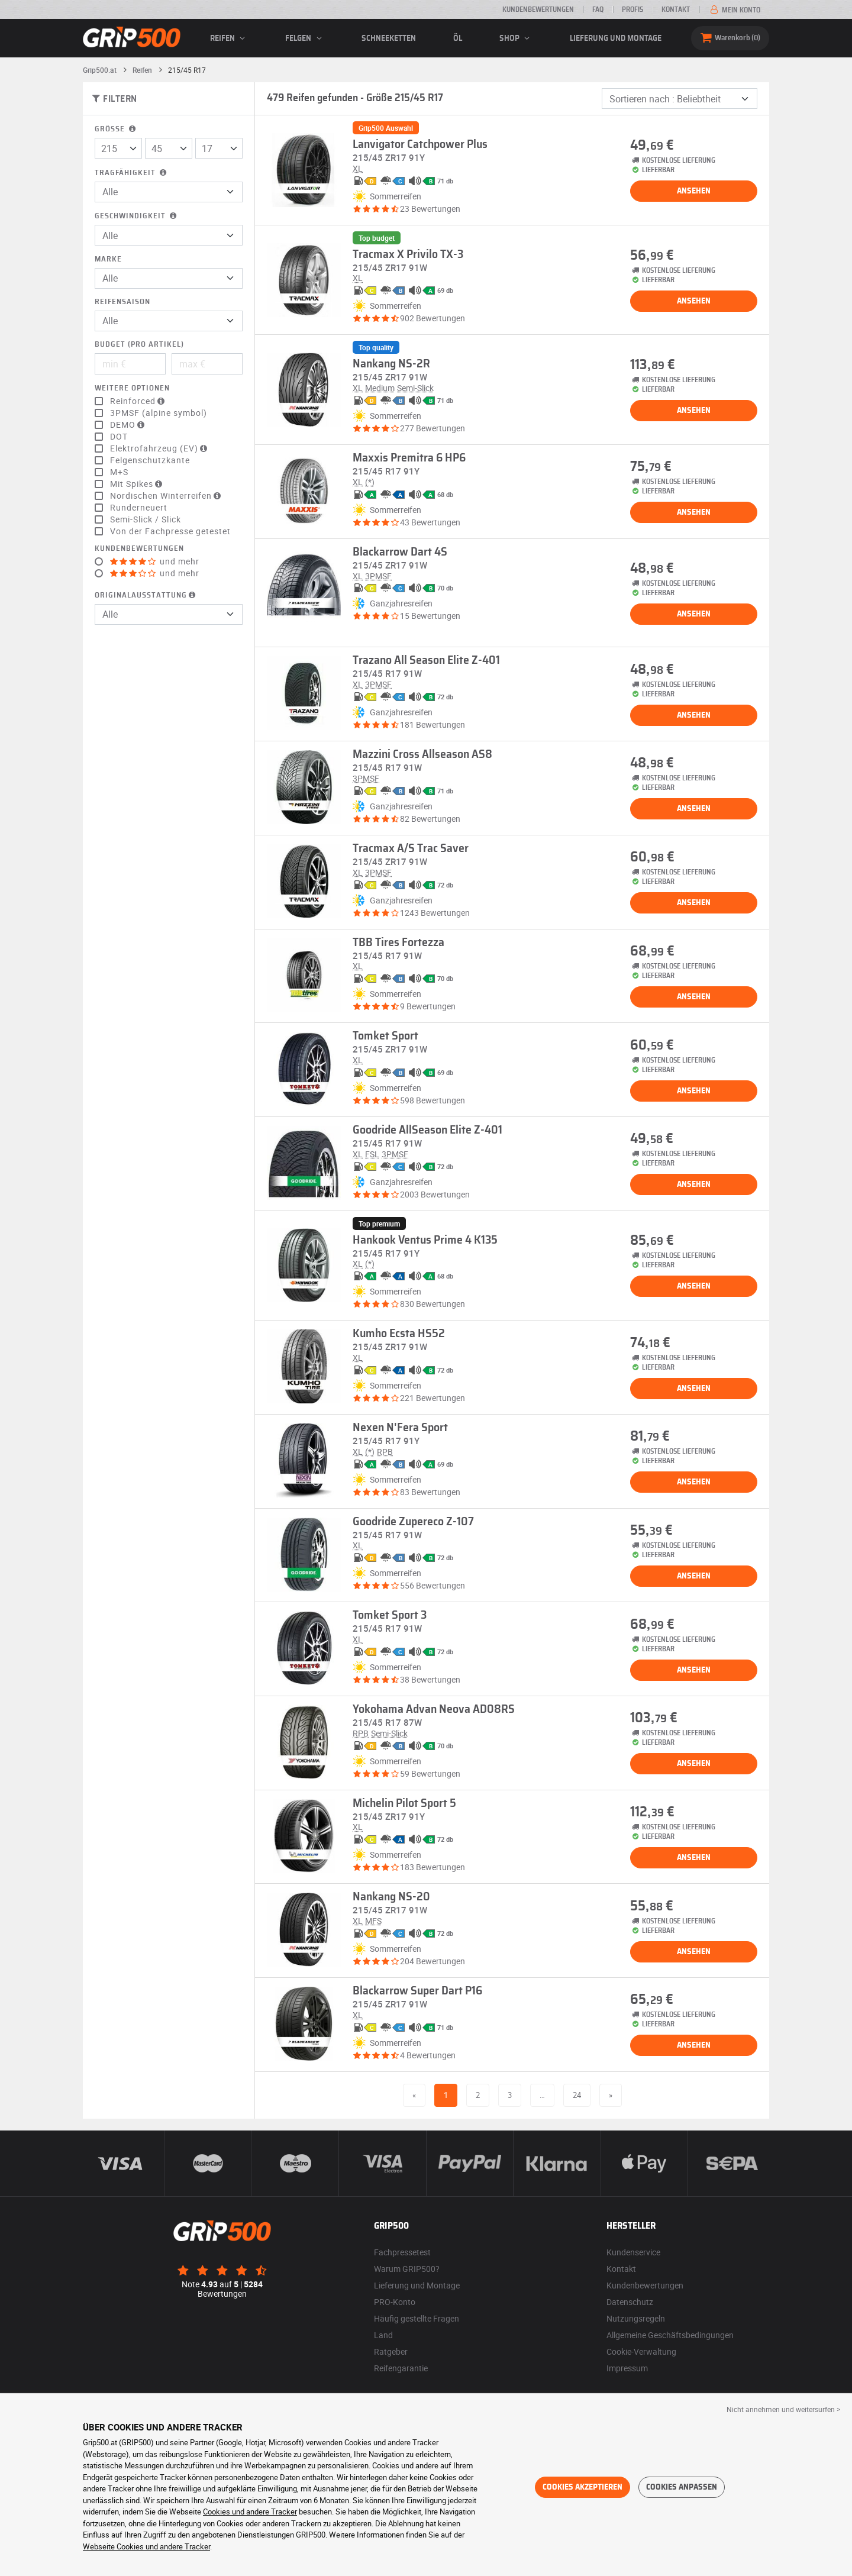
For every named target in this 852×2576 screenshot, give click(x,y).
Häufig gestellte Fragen (416, 2318)
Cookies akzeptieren (582, 2487)
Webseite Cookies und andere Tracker (146, 2546)
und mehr (154, 561)
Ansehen (694, 191)
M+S (119, 472)
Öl (457, 38)
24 (577, 2095)
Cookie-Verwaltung (641, 2351)
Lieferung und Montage (615, 38)
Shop (516, 38)
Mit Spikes (137, 484)
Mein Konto (734, 10)
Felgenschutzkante (150, 460)
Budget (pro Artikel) (139, 344)
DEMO (128, 425)
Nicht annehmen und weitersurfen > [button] (783, 2409)
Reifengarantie (401, 2368)
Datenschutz (629, 2301)
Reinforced (138, 401)
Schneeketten (389, 38)
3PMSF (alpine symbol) (158, 413)
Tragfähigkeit (132, 173)
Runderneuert (138, 507)
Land (383, 2335)
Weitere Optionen (132, 388)
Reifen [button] (229, 38)
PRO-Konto (394, 2301)
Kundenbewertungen (538, 9)
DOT (119, 436)
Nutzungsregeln (635, 2318)
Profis (632, 9)
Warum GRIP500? (407, 2268)
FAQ (598, 9)
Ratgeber (391, 2351)
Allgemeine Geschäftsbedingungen (670, 2335)
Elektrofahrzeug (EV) (160, 448)
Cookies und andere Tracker (250, 2511)
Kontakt (675, 9)
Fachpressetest (402, 2252)
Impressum (627, 2368)
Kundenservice (633, 2252)
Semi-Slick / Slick (145, 519)
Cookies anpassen (681, 2487)
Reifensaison (122, 302)
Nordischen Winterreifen (167, 496)
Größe (116, 129)
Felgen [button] (305, 38)
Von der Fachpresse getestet (170, 531)
